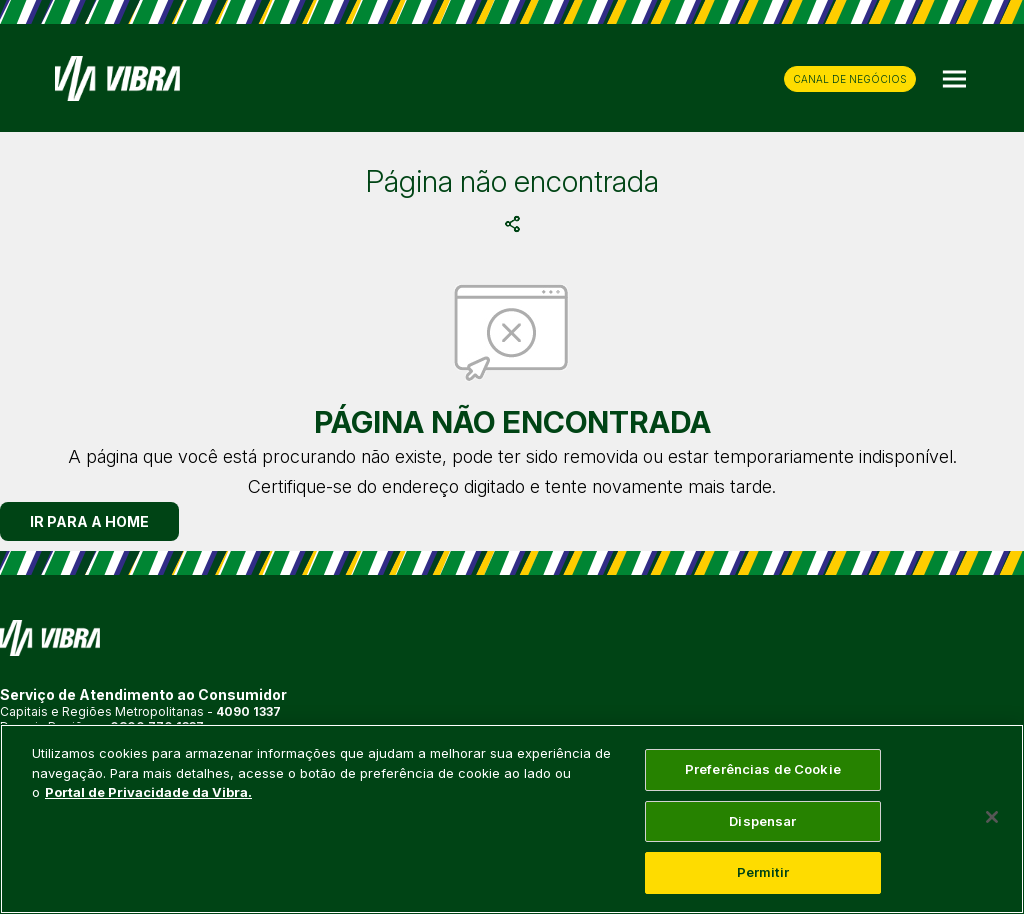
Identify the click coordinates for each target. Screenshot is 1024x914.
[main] (512, 819)
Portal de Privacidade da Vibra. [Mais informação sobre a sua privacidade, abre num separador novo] (148, 792)
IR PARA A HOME (89, 521)
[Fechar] (992, 817)
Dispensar (762, 821)
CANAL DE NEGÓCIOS (850, 79)
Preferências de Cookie (763, 769)
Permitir (763, 872)
